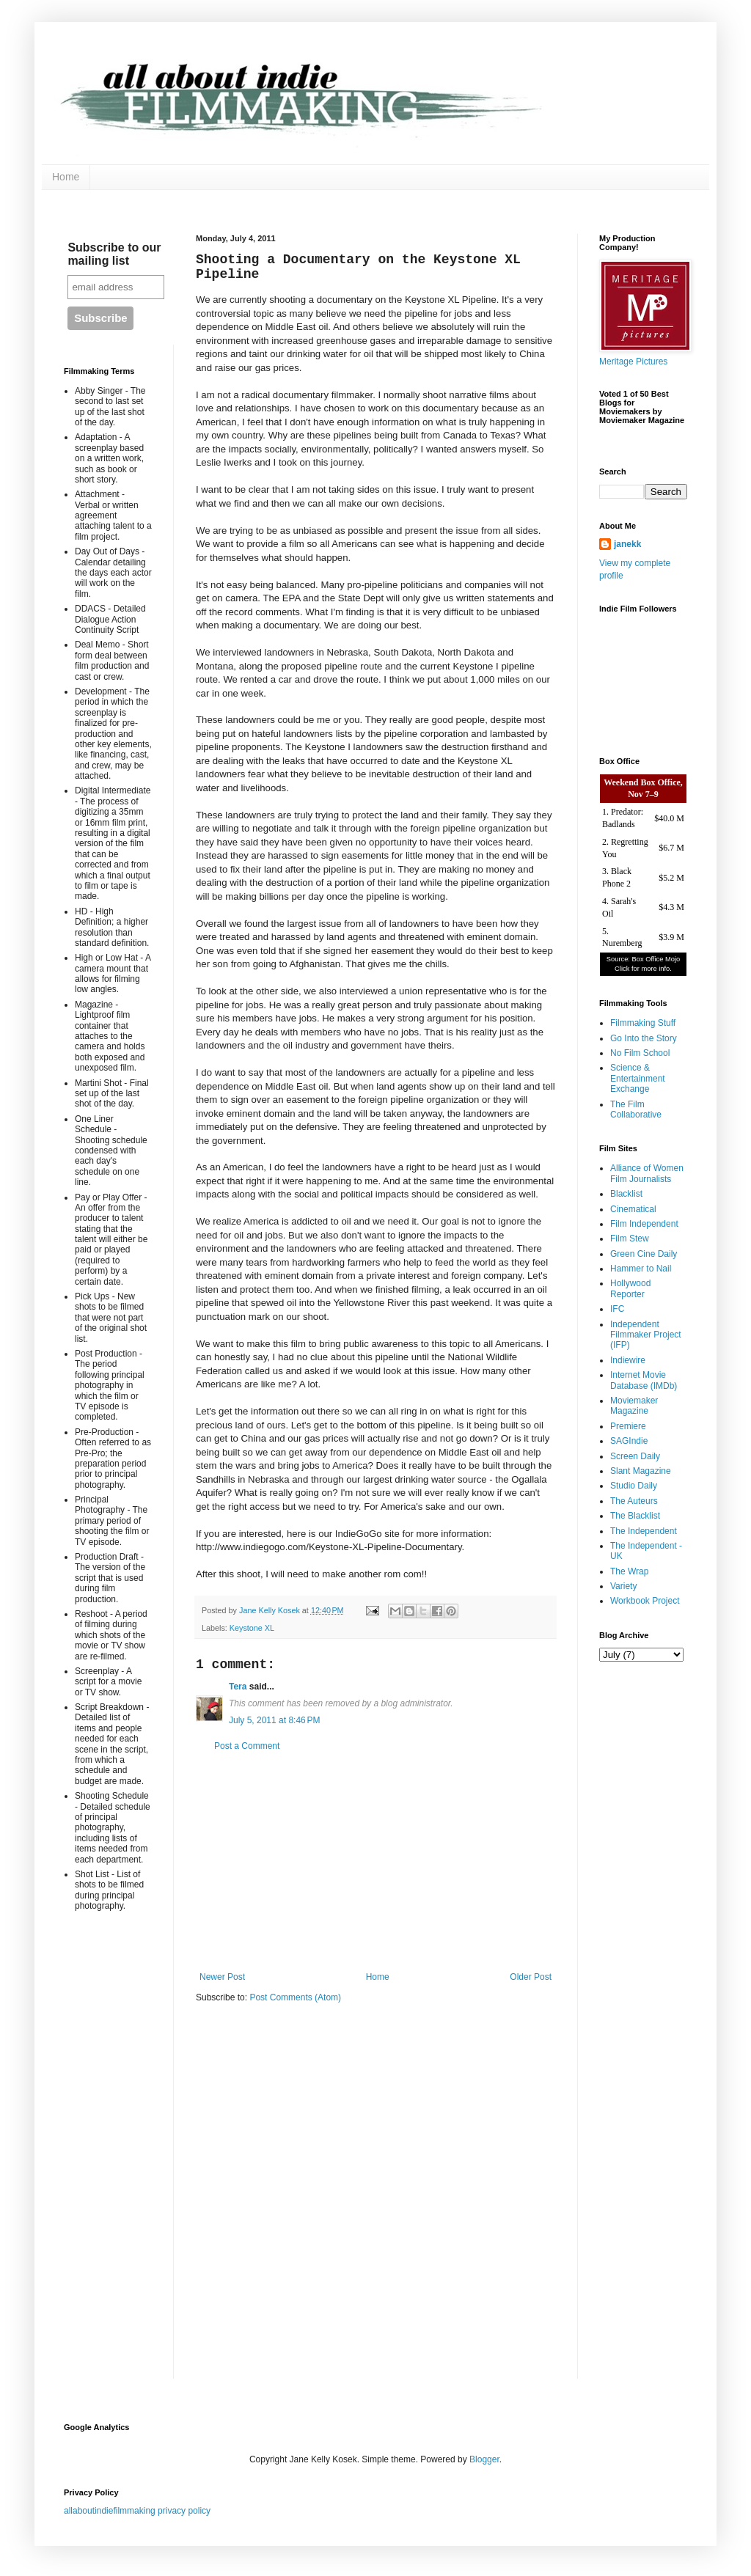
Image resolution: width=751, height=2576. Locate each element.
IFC (617, 1309)
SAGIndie (629, 1441)
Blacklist (626, 1194)
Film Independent (644, 1224)
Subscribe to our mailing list (114, 254)
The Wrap (629, 1571)
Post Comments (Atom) (295, 1997)
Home (65, 177)
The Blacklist (635, 1516)
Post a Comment (246, 1746)
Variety (623, 1586)
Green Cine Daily (643, 1254)
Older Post (531, 1977)
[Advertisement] (375, 1861)
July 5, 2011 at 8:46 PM (274, 1720)
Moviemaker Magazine (634, 1405)
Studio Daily (633, 1485)
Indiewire (627, 1360)
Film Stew (629, 1238)
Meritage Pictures (633, 361)
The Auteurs (634, 1501)
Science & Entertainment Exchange (637, 1078)
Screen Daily (635, 1456)
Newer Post (222, 1977)
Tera (237, 1686)
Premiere (628, 1426)
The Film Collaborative (636, 1109)
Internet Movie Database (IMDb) (643, 1380)
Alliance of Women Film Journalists (647, 1173)
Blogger (484, 2459)
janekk (627, 544)
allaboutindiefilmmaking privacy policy (137, 2511)
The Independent (643, 1531)
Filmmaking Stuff (642, 1023)
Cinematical (633, 1209)
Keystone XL (252, 1627)
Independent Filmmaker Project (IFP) (645, 1335)
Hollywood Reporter (630, 1288)
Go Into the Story (643, 1038)
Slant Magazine (640, 1471)
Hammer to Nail (640, 1268)
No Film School (640, 1053)
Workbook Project (644, 1601)
